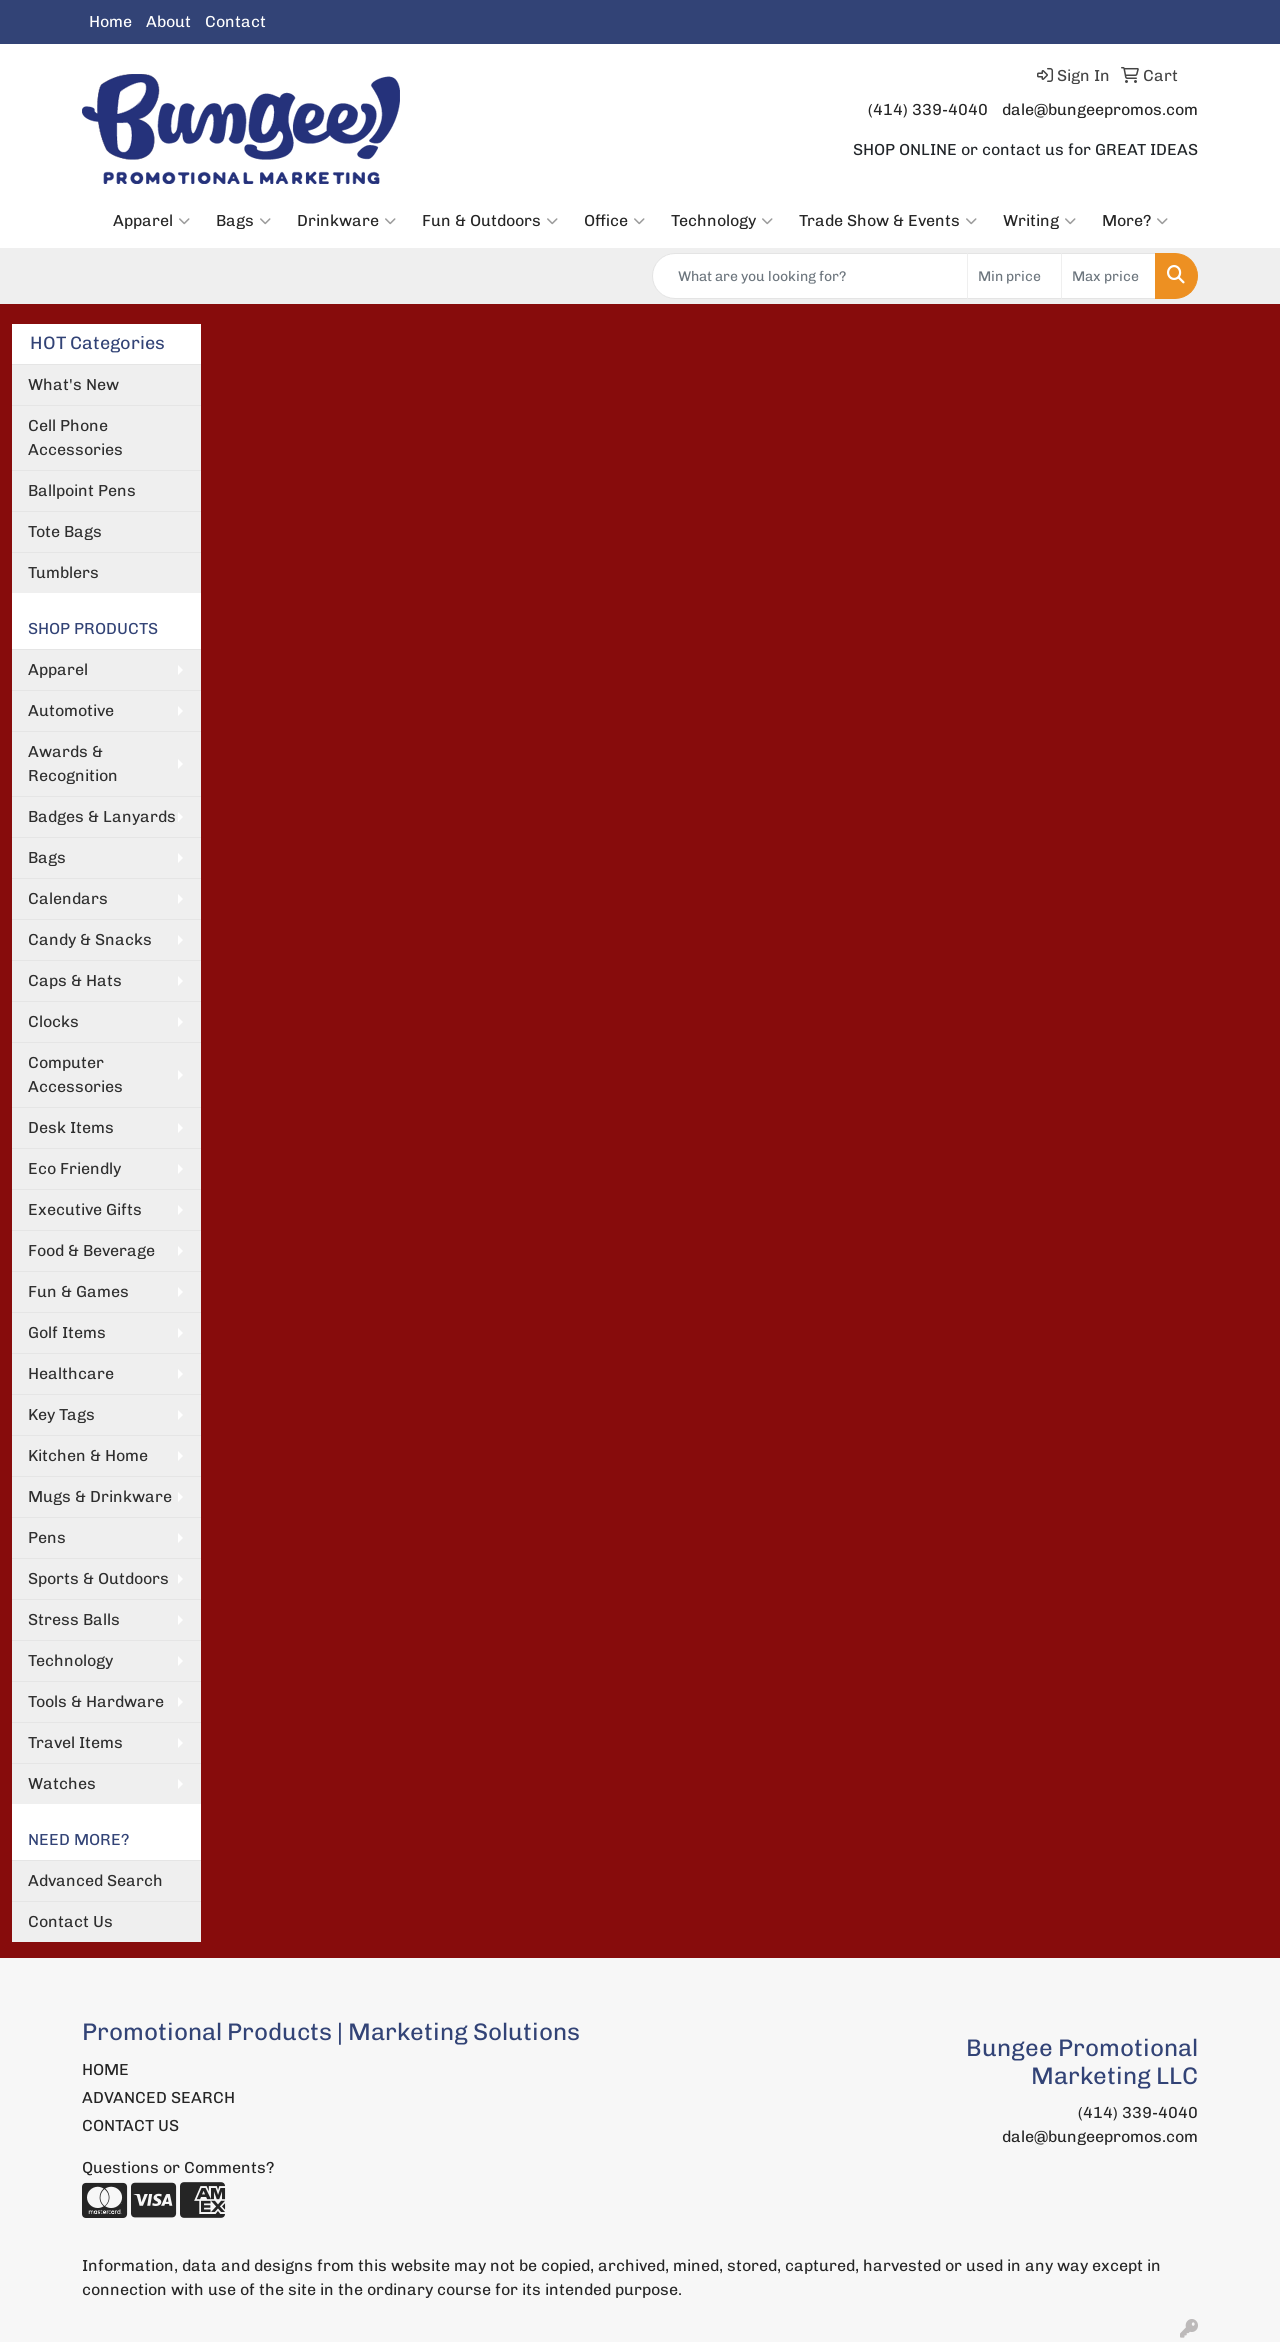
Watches (62, 1783)
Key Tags (61, 1414)
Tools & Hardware (96, 1701)
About (168, 21)
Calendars (68, 898)
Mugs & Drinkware (100, 1496)
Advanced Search (95, 1880)
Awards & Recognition (73, 763)
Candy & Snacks (90, 939)
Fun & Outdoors (490, 221)
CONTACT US (130, 2125)
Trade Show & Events (888, 221)
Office (614, 221)
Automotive (71, 710)
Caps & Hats (75, 980)
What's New (73, 384)
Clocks (53, 1021)
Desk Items (71, 1127)
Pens (47, 1537)
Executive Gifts (85, 1209)
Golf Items (67, 1332)
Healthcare (71, 1373)
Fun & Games (78, 1291)
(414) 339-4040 (928, 109)
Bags (243, 221)
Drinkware (346, 221)
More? (1135, 221)
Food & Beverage (91, 1250)
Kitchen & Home (88, 1455)
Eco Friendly (74, 1168)
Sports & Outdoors (98, 1578)
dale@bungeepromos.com (1100, 109)
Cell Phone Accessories (75, 437)
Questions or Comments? (178, 2167)
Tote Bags (65, 531)
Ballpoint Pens (82, 490)
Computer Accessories (75, 1074)
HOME (105, 2069)
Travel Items (75, 1742)
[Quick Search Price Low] (1014, 276)
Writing (1039, 221)
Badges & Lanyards (102, 816)
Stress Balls (74, 1619)
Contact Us (70, 1921)
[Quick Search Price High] (1108, 276)
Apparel (151, 221)
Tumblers (63, 572)
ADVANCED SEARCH (158, 2097)
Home (110, 21)
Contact (235, 21)
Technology (722, 221)
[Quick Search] (810, 276)
